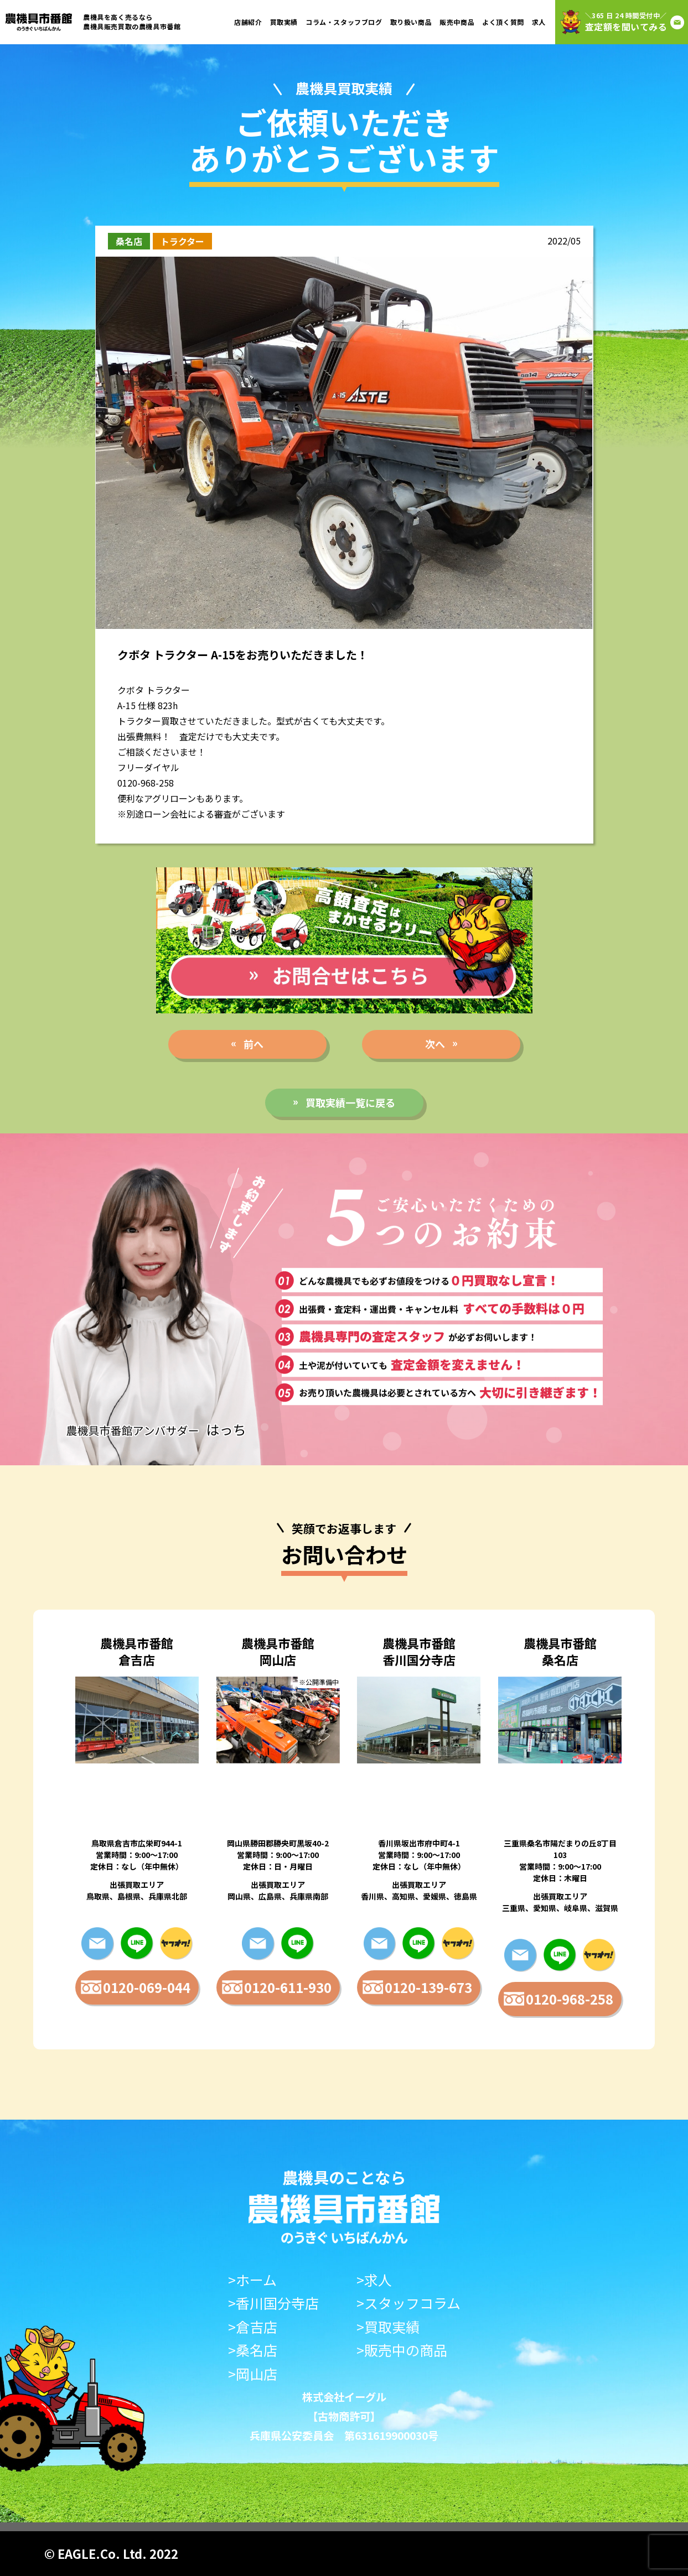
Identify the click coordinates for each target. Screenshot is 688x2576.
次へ (435, 1044)
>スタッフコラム (408, 2303)
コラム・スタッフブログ (344, 22)
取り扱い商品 (411, 22)
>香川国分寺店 (273, 2303)
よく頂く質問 (503, 22)
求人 (539, 22)
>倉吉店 (252, 2326)
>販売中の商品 (401, 2350)
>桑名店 (252, 2350)
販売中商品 (456, 22)
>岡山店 (252, 2374)
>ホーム (252, 2279)
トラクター (182, 241)
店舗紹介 (248, 22)
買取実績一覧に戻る (350, 1102)
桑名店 (129, 241)
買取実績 (284, 22)
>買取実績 (388, 2326)
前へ (253, 1044)
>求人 (374, 2279)
